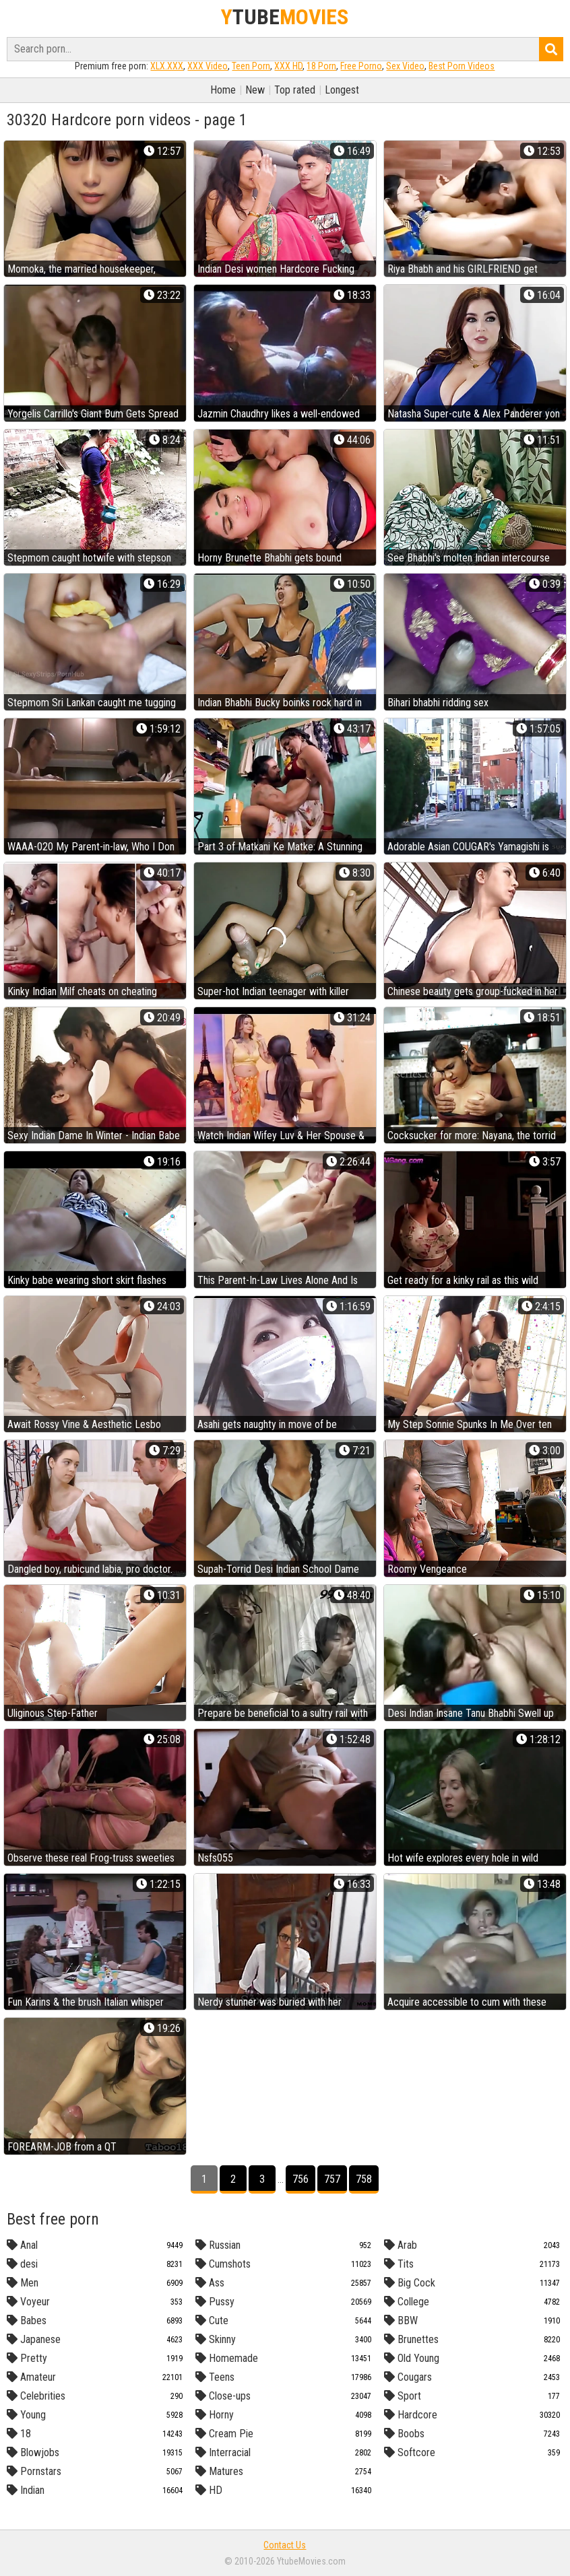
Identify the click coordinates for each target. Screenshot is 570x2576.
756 (300, 2179)
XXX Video (207, 66)
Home (223, 89)
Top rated (294, 89)
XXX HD (288, 66)
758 (364, 2179)
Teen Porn (251, 66)
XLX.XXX (166, 66)
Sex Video (405, 66)
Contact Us (284, 2545)
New (255, 89)
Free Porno (361, 66)
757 (332, 2179)
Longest (342, 89)
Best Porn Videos (462, 66)
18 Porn (321, 66)
